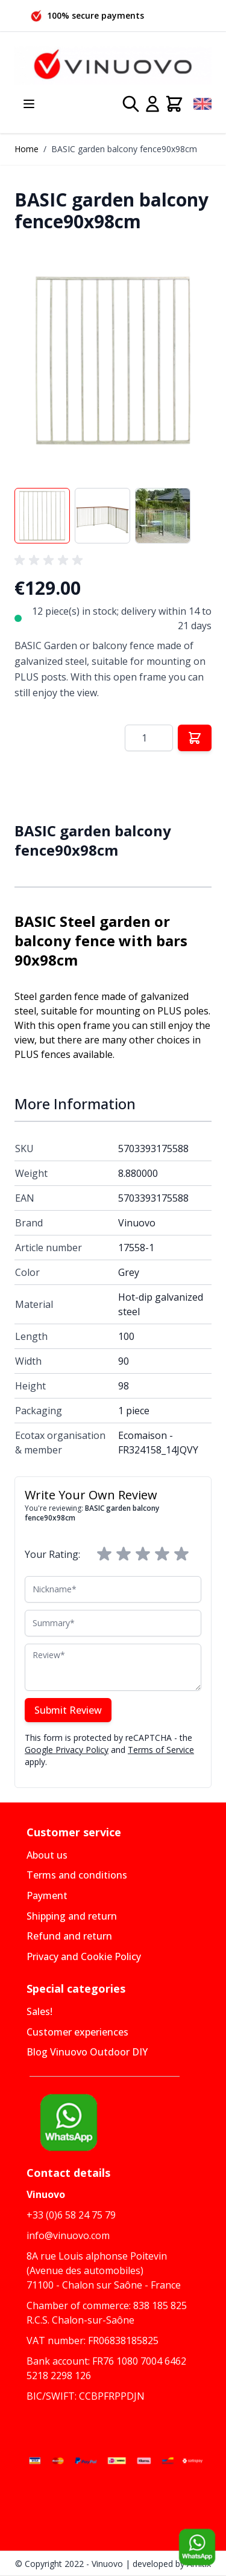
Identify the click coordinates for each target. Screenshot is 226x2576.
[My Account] (152, 104)
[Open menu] (28, 103)
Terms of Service (161, 1749)
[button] (113, 360)
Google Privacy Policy (66, 1749)
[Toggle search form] (130, 104)
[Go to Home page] (113, 65)
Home (26, 149)
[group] (50, 560)
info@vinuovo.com (68, 2235)
